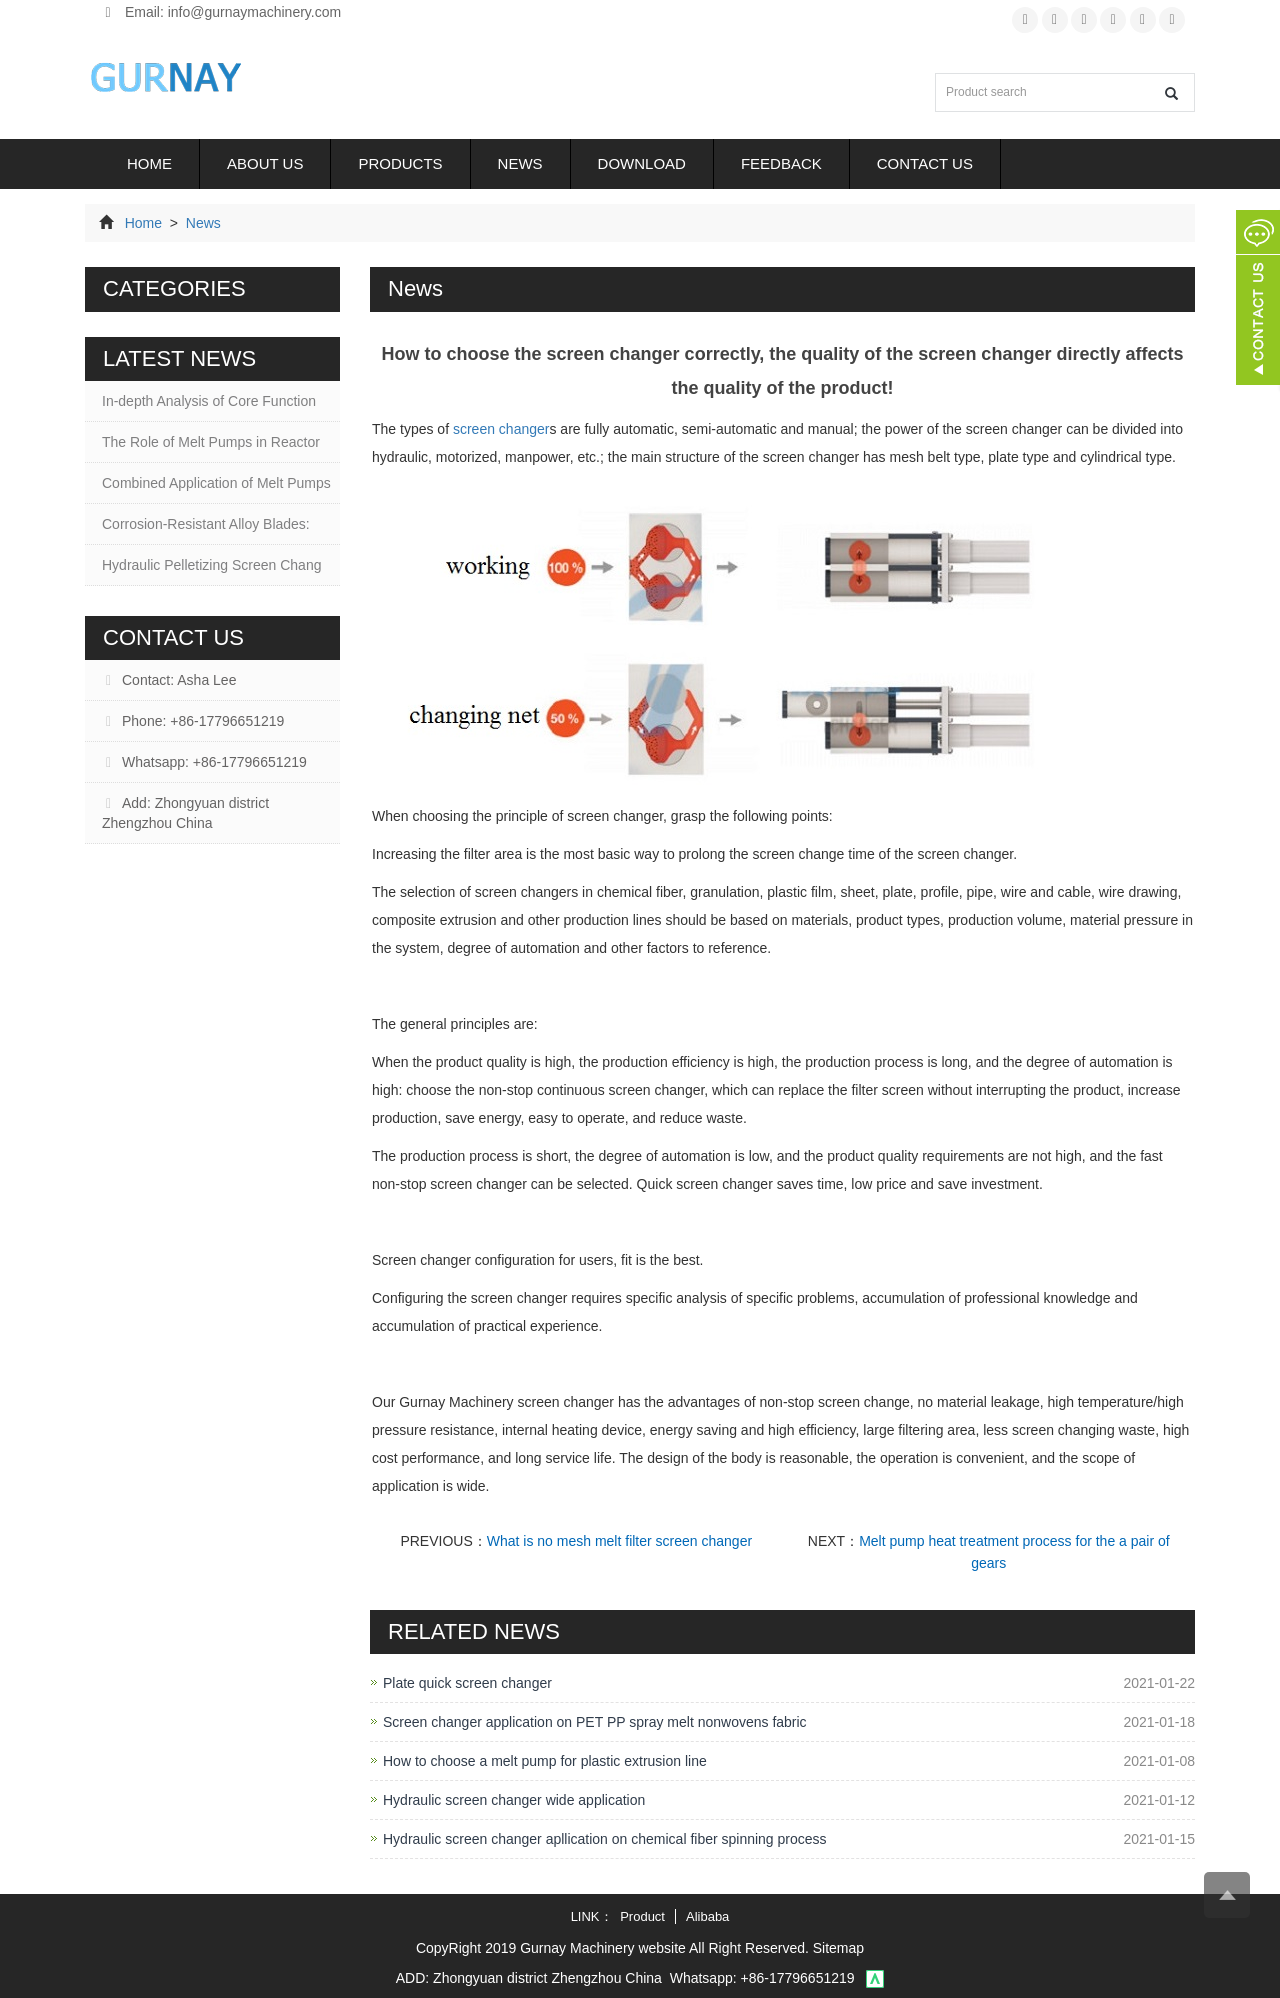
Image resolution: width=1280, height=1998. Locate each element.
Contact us (925, 163)
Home (149, 163)
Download (642, 163)
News (520, 163)
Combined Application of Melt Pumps (216, 483)
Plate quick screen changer (467, 1683)
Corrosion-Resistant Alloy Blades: (206, 524)
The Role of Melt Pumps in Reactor (211, 442)
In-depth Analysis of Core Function (209, 401)
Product (642, 1916)
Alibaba (707, 1916)
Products (400, 163)
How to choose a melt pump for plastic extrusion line (545, 1761)
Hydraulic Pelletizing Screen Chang (211, 565)
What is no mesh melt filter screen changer (619, 1541)
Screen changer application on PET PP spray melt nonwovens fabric (595, 1722)
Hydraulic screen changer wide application (514, 1800)
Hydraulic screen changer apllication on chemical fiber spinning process (605, 1839)
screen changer (501, 429)
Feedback (781, 163)
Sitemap (838, 1948)
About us (265, 163)
